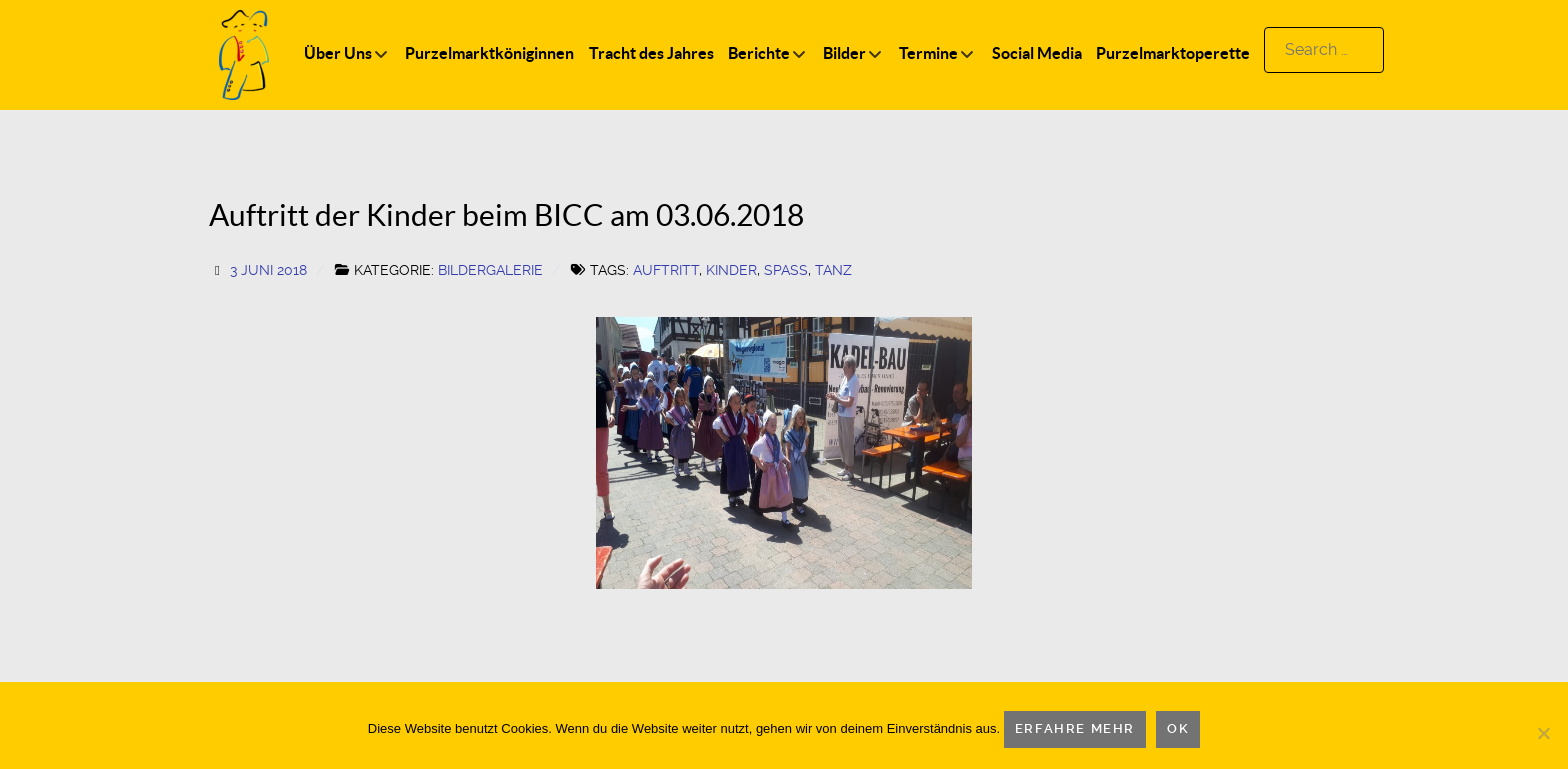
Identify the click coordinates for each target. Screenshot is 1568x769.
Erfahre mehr (1075, 728)
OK (1178, 728)
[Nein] (1543, 733)
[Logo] (244, 53)
